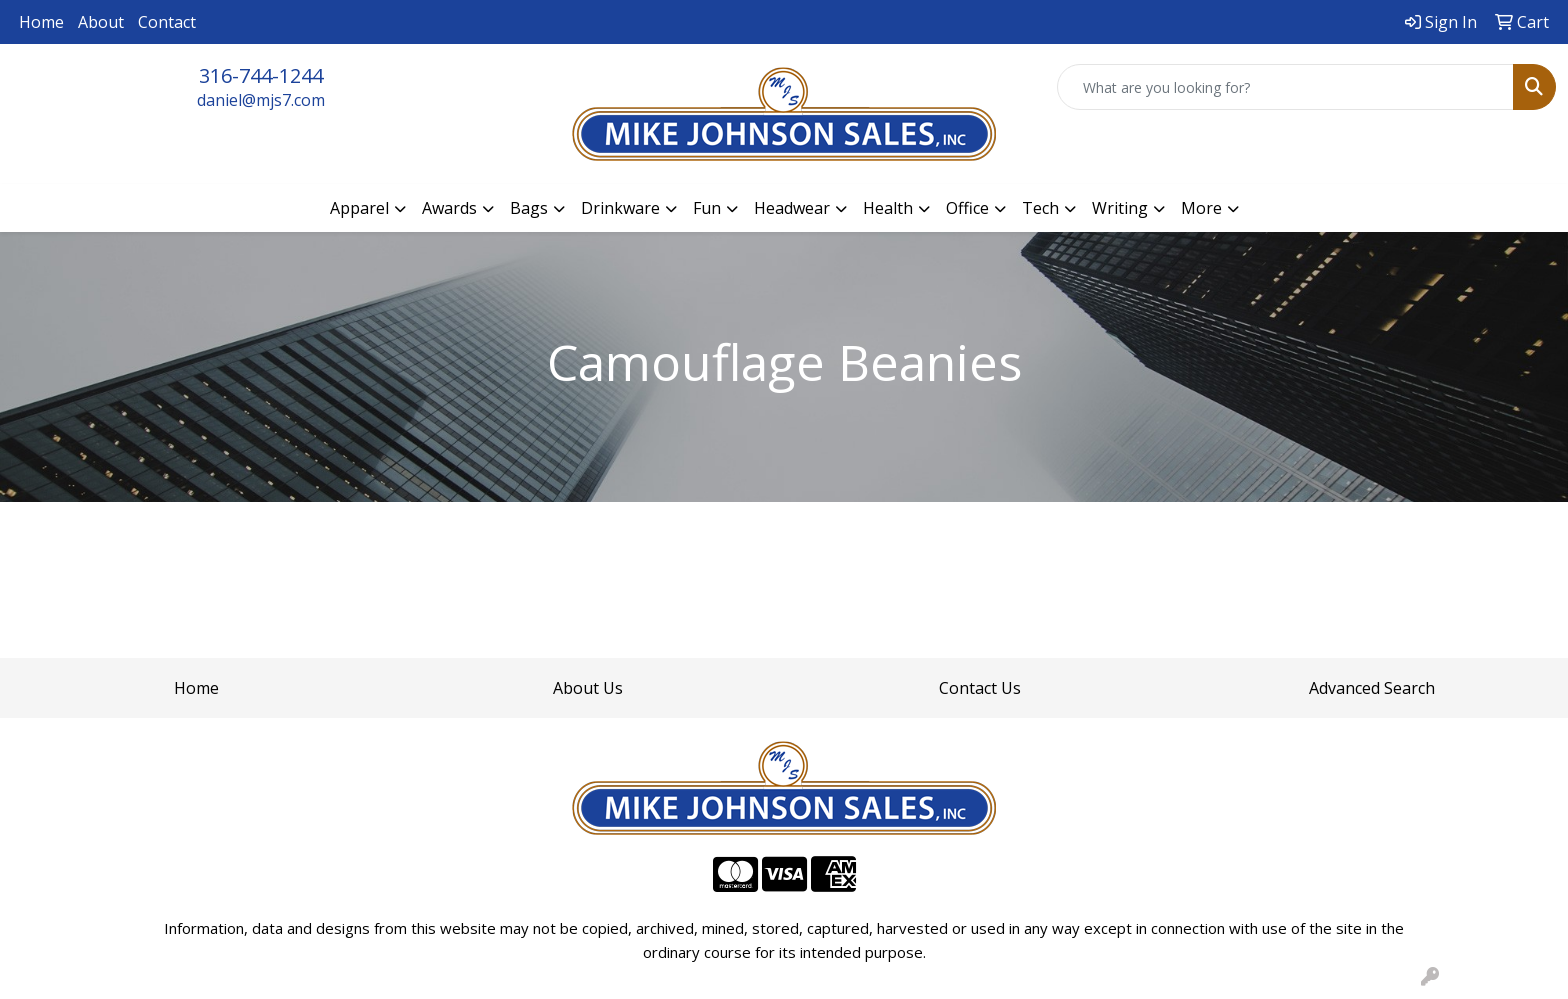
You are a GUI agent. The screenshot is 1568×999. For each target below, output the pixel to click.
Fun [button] (707, 208)
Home (41, 22)
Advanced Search (1372, 688)
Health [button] (888, 208)
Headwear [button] (792, 208)
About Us (588, 688)
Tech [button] (1040, 208)
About (101, 22)
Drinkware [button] (620, 208)
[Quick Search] (1285, 87)
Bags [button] (529, 208)
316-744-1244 (261, 75)
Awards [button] (449, 208)
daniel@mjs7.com (261, 100)
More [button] (1201, 208)
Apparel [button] (359, 208)
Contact (167, 22)
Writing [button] (1120, 208)
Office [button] (967, 208)
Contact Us (980, 688)
